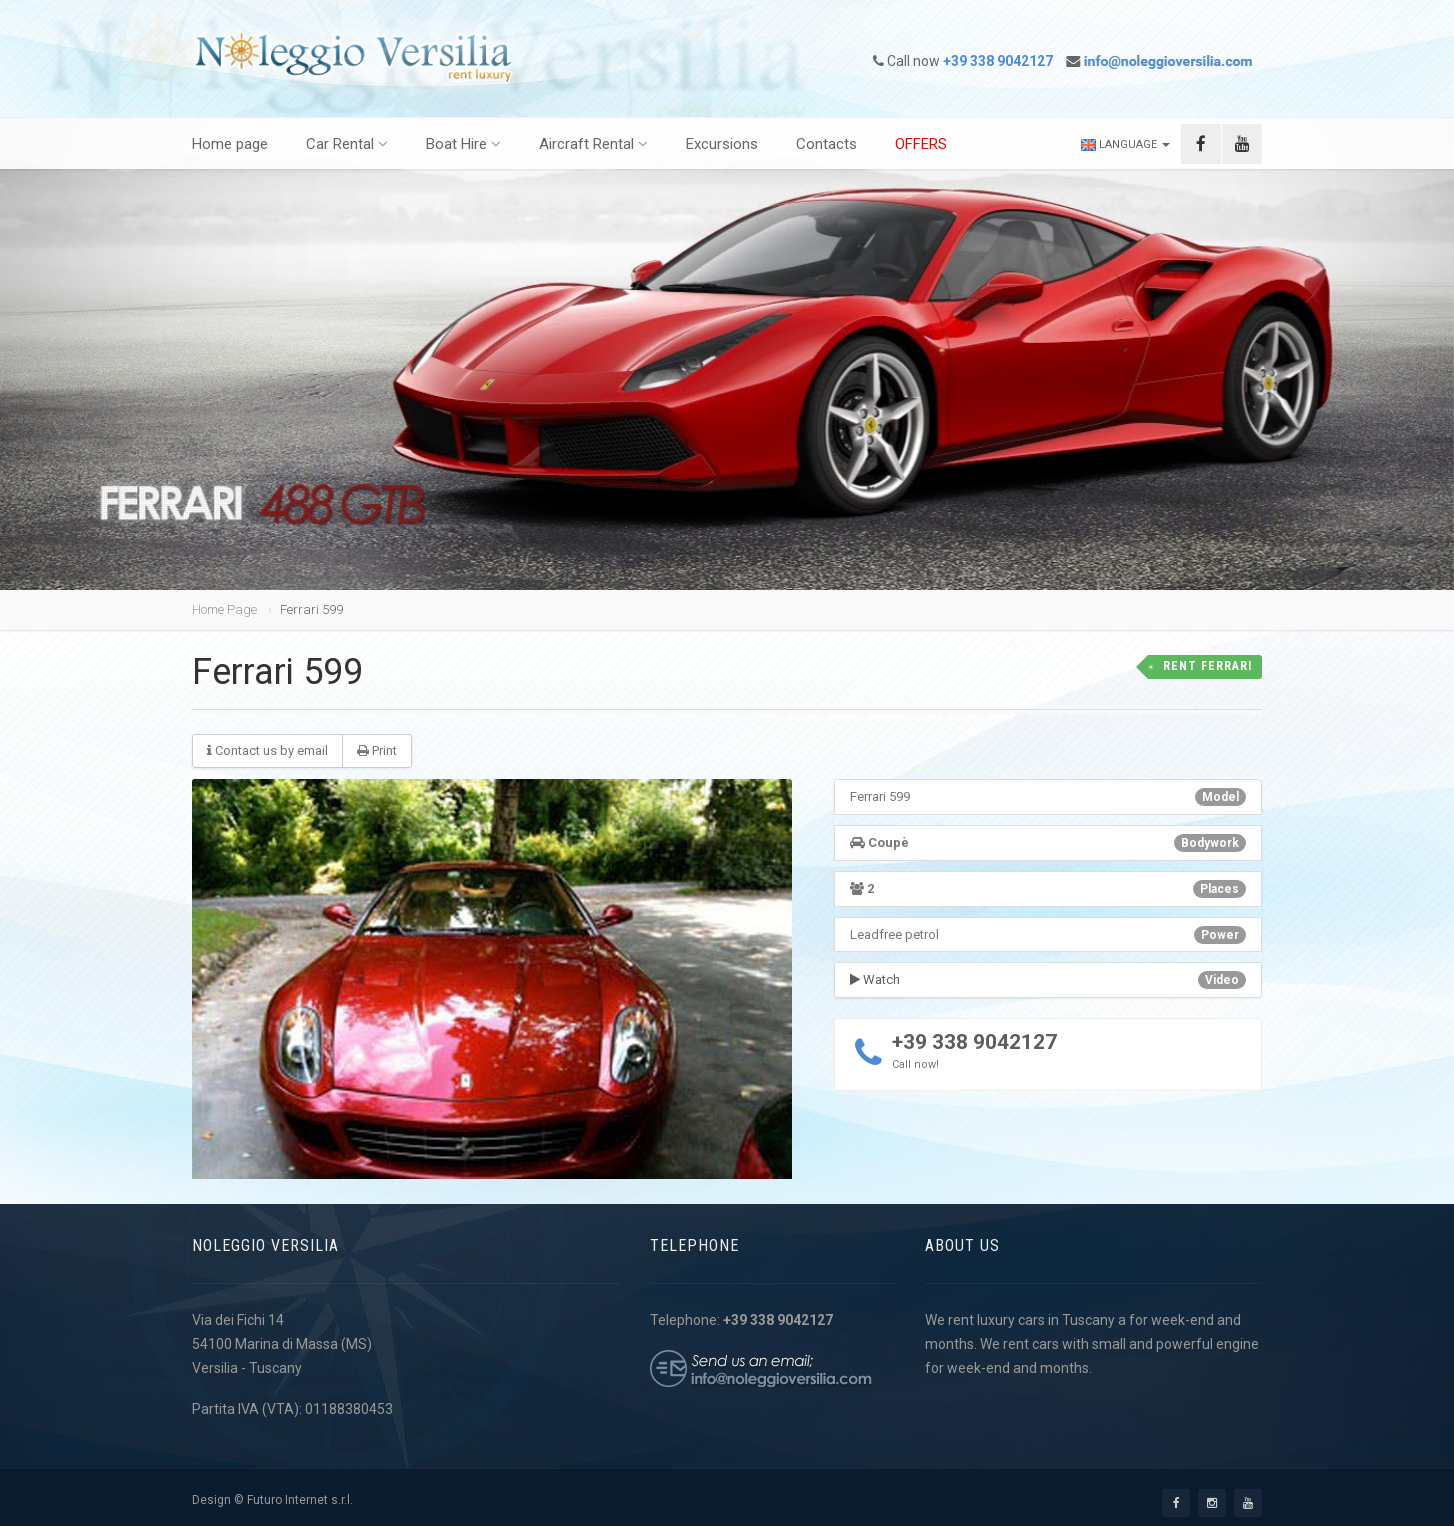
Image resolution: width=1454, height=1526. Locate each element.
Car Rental (347, 144)
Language (1125, 144)
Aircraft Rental (593, 144)
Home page (230, 144)
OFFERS (921, 144)
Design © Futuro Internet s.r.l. (272, 1500)
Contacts (826, 144)
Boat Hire (463, 144)
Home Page (224, 609)
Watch (875, 979)
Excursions (722, 144)
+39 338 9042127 (974, 1042)
